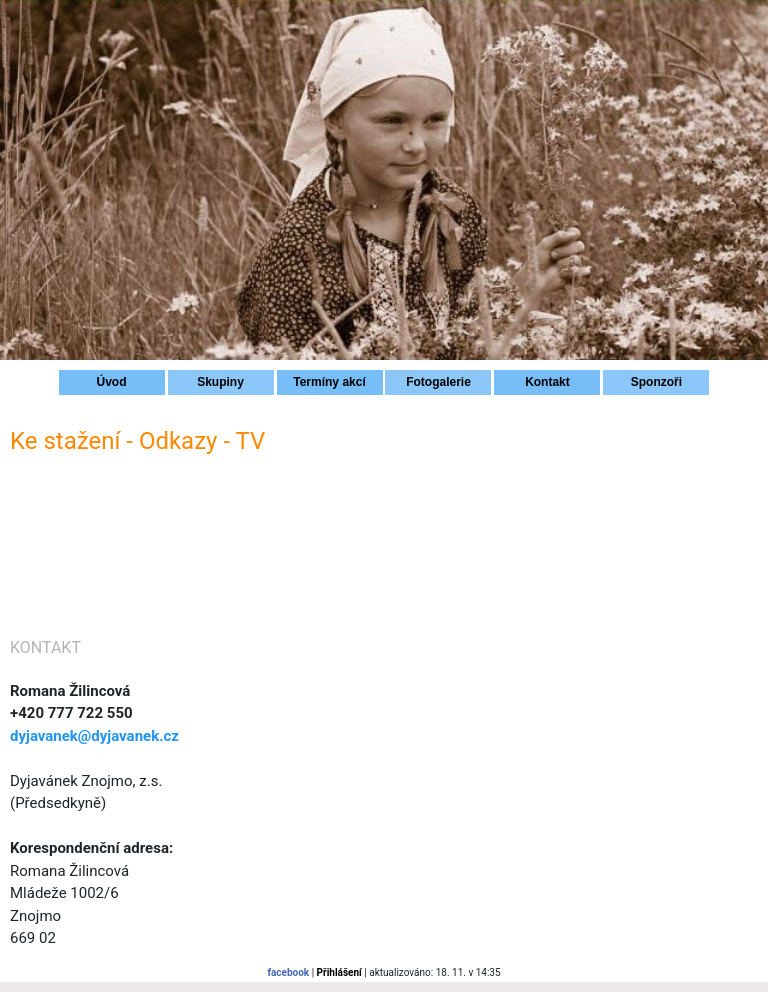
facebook (288, 972)
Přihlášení (339, 972)
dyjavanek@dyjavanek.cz (94, 736)
